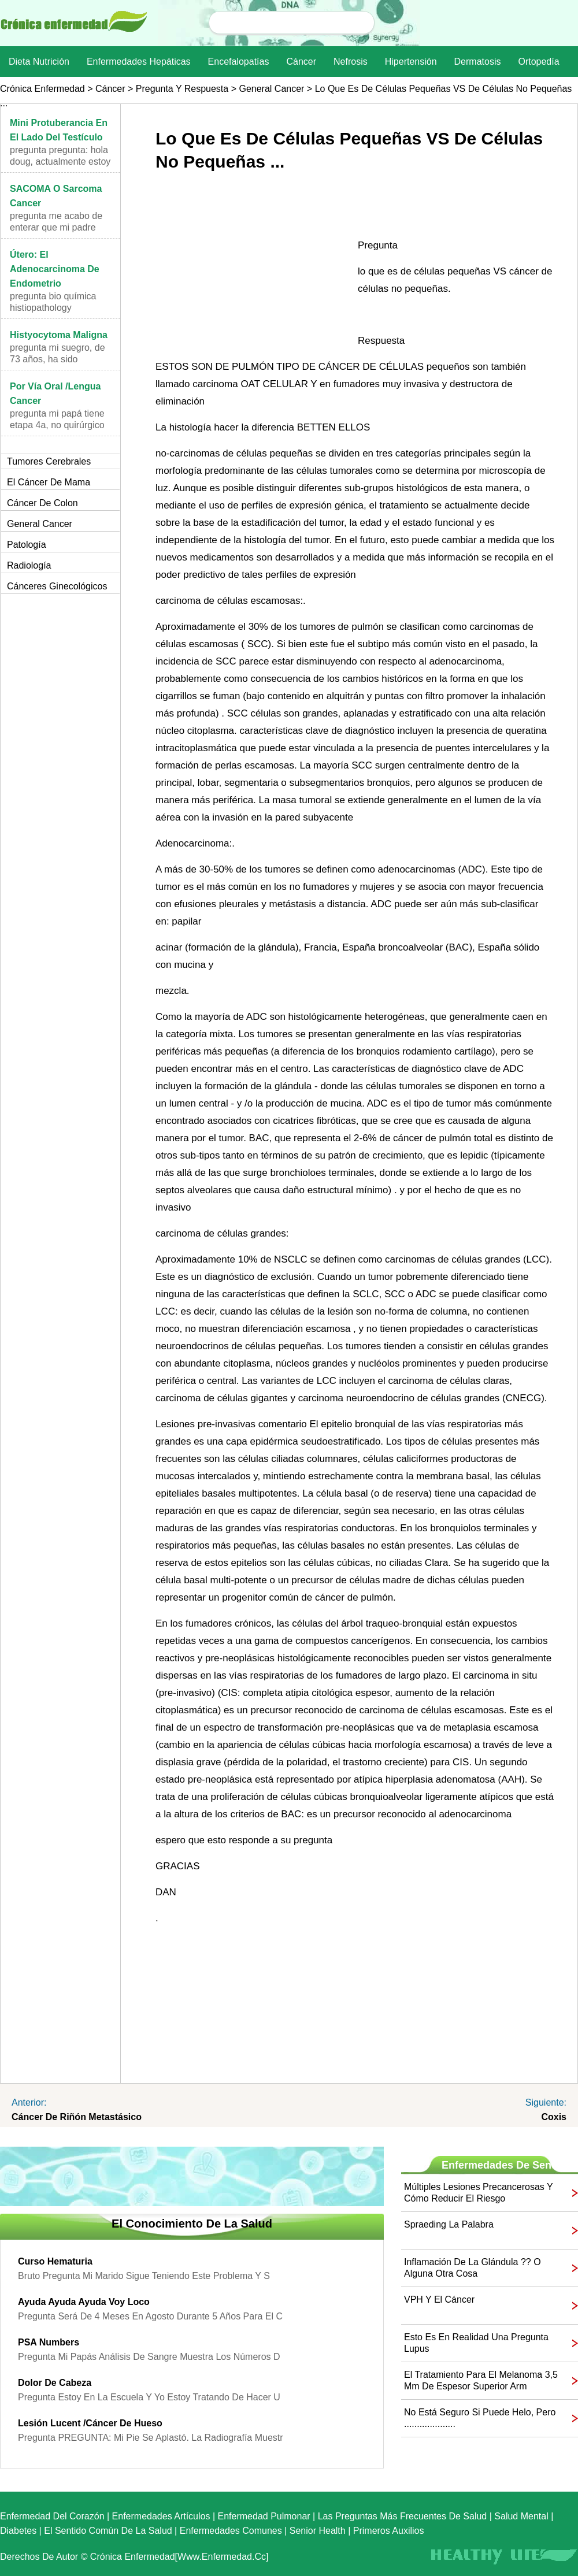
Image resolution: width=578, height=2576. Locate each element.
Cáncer (301, 61)
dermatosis (477, 61)
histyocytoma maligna (59, 335)
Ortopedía (538, 61)
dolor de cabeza (54, 2383)
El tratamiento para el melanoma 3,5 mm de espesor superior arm (481, 2380)
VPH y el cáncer (439, 2299)
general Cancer (271, 89)
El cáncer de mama (48, 482)
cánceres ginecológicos (57, 586)
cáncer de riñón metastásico (77, 2117)
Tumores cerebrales (49, 461)
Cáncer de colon (42, 503)
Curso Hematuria (55, 2261)
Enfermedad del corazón (52, 2516)
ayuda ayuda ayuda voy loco (84, 2302)
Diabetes (18, 2531)
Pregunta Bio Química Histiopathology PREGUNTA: (53, 307)
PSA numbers (48, 2342)
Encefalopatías (238, 61)
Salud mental (521, 2516)
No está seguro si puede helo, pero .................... (479, 2418)
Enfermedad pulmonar (264, 2516)
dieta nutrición (39, 61)
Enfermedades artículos (161, 2516)
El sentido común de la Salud (108, 2531)
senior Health (318, 2531)
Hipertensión (411, 61)
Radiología (29, 565)
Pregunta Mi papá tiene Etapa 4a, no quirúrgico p (57, 425)
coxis (553, 2117)
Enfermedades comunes (231, 2531)
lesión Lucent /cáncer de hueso (90, 2423)
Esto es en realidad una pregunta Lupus (476, 2343)
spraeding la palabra (449, 2224)
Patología (26, 545)
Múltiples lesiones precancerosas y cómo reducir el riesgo (478, 2192)
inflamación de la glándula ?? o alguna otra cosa (472, 2267)
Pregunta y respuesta (182, 89)
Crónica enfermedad (42, 89)
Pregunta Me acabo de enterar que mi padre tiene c (56, 227)
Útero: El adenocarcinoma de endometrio (54, 269)
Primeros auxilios (388, 2531)
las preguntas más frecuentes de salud (402, 2516)
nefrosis (351, 61)
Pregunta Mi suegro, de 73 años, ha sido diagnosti (57, 359)
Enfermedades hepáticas (139, 61)
